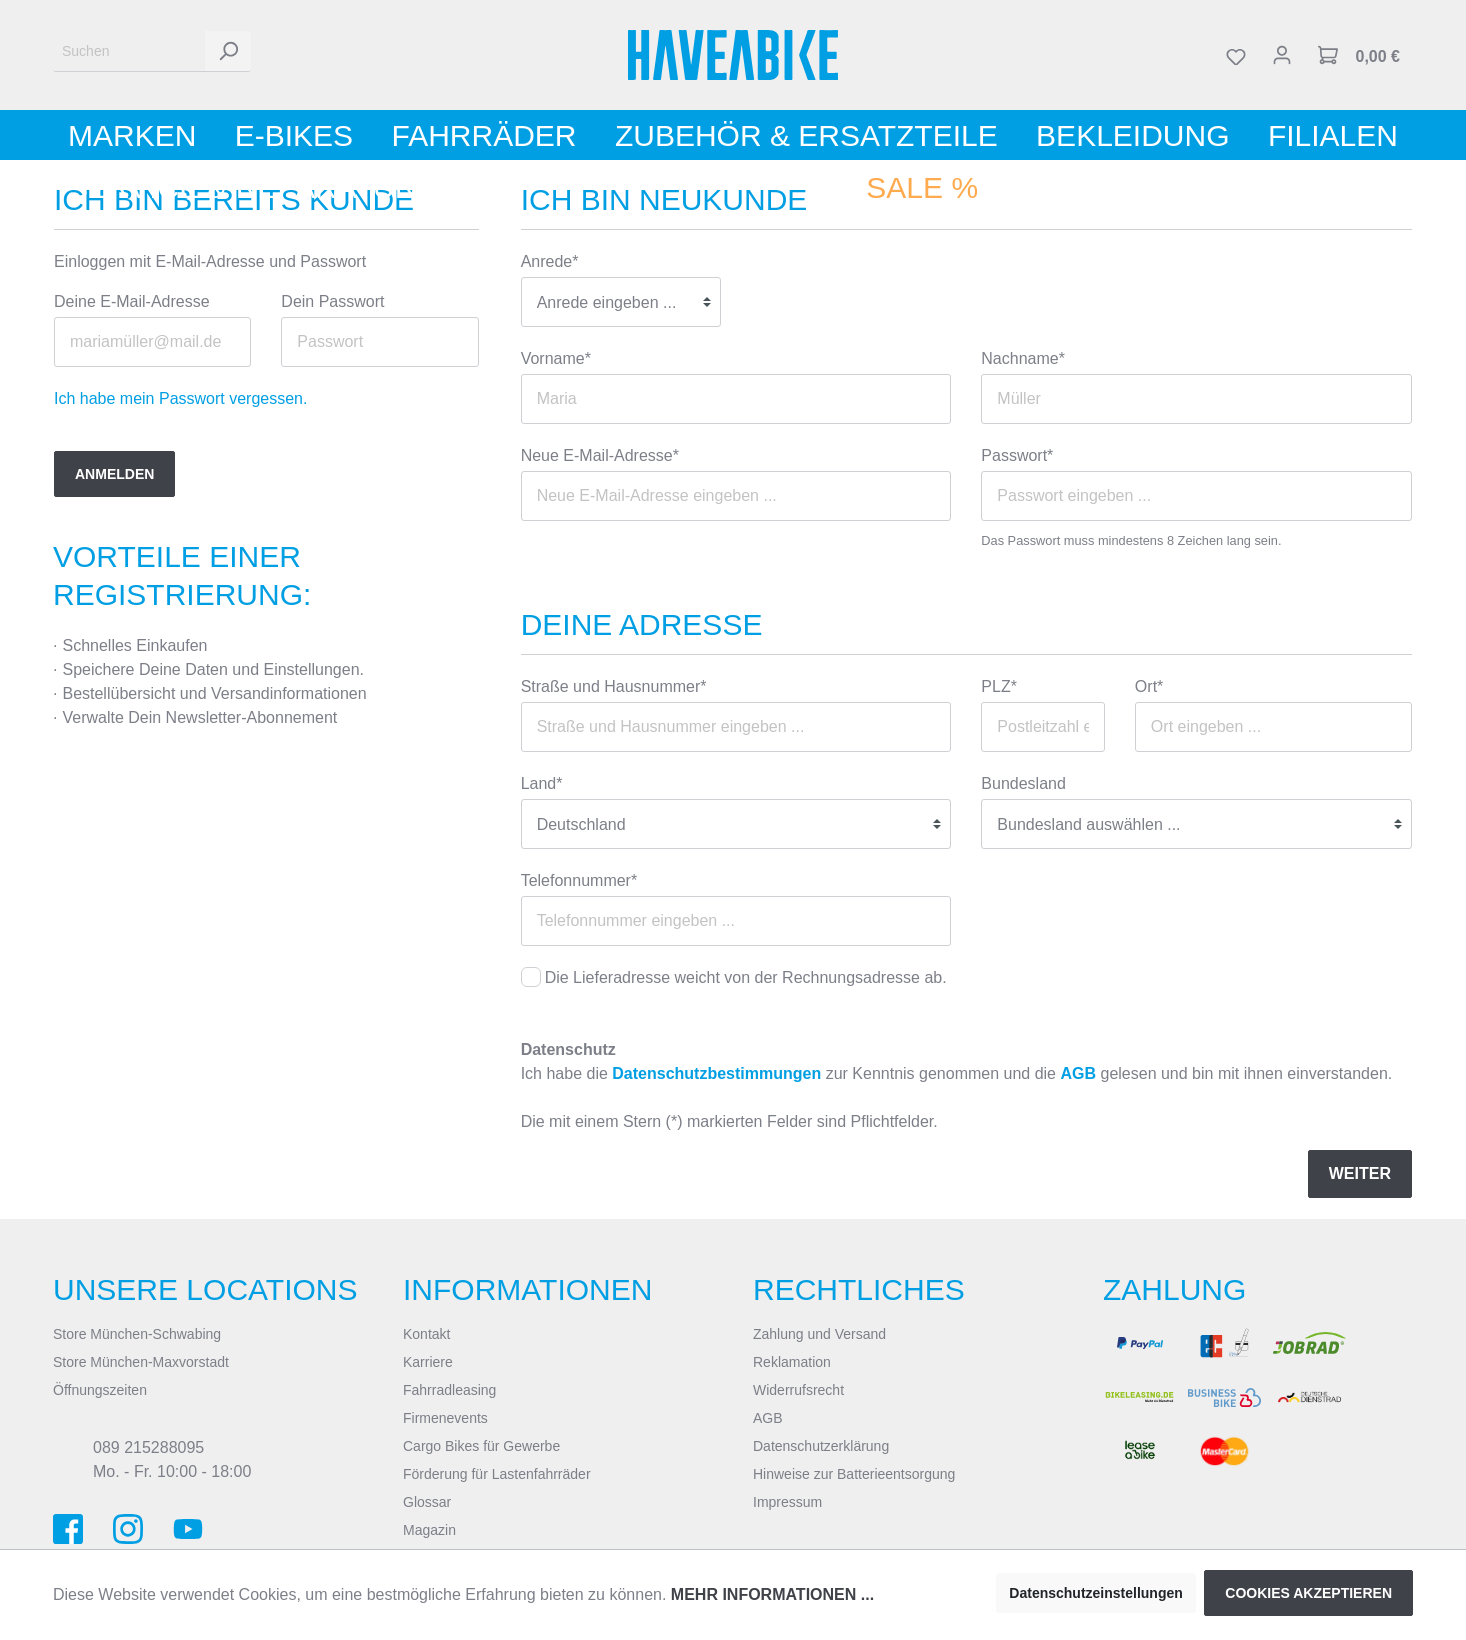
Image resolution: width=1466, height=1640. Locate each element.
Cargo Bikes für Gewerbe (481, 1446)
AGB (1078, 1073)
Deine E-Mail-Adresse (132, 301)
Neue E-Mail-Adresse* (600, 455)
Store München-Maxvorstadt (141, 1362)
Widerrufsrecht (798, 1390)
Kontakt (426, 1334)
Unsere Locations (205, 1289)
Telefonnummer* (579, 880)
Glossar (427, 1502)
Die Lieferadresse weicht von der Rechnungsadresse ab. (746, 977)
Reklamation (792, 1362)
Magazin (429, 1530)
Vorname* (556, 358)
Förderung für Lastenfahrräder (497, 1474)
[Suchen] (129, 51)
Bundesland (1023, 783)
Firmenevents (445, 1418)
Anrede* (550, 261)
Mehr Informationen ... (772, 1594)
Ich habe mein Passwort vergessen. (180, 398)
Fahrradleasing (449, 1390)
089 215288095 (148, 1447)
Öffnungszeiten (100, 1390)
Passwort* (1017, 455)
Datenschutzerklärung (821, 1446)
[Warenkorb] (1359, 55)
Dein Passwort (332, 301)
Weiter (1360, 1173)
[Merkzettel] (1236, 55)
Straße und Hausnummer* (614, 686)
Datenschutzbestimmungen (716, 1073)
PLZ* (999, 686)
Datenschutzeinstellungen (1095, 1593)
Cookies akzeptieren (1308, 1593)
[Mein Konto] (1282, 55)
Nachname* (1023, 358)
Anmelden (114, 474)
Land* (542, 783)
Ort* (1149, 686)
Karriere (428, 1362)
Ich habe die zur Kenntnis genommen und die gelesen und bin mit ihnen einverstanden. (957, 1073)
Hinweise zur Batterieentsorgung (854, 1474)
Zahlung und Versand (819, 1334)
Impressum (787, 1502)
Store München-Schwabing (137, 1334)
